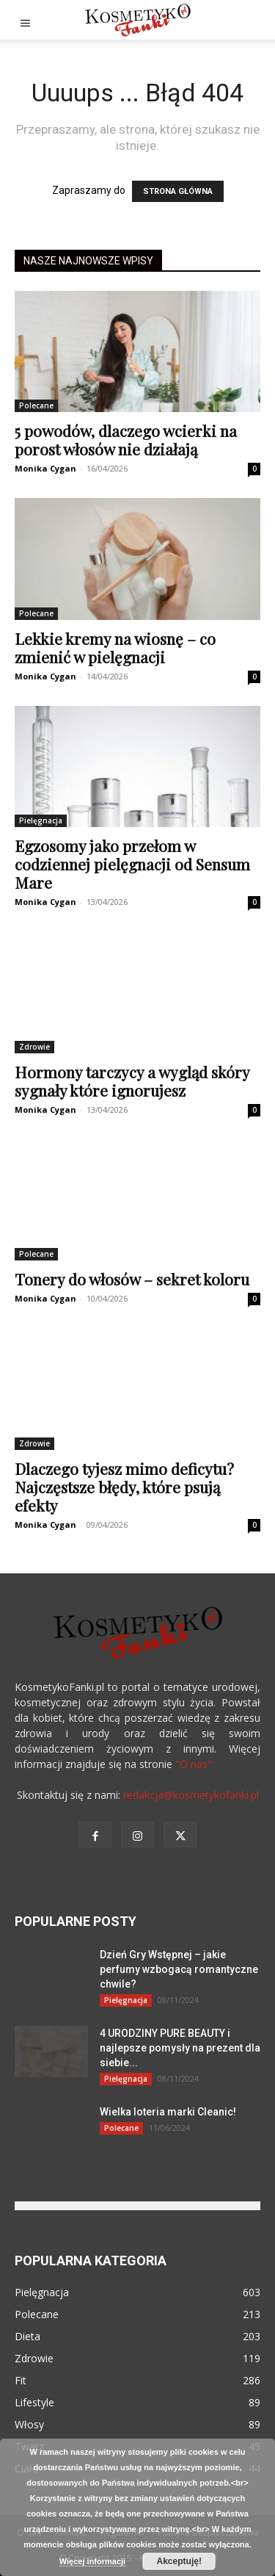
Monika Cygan (45, 468)
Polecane (36, 405)
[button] (24, 20)
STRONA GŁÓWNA (178, 191)
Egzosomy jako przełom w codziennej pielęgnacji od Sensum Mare (132, 863)
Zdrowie (34, 1047)
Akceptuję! (179, 2561)
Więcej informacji (92, 2561)
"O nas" (193, 1764)
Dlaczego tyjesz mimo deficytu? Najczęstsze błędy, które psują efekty (124, 1486)
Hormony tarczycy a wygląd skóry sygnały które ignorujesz (132, 1080)
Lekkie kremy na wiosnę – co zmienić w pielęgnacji (115, 647)
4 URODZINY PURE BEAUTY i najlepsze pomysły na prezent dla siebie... (180, 2047)
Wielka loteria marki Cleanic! (168, 2112)
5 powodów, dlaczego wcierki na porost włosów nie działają (126, 439)
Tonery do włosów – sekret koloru (132, 1279)
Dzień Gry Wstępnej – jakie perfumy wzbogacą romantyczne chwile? (179, 1969)
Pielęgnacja (40, 820)
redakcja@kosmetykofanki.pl (191, 1795)
